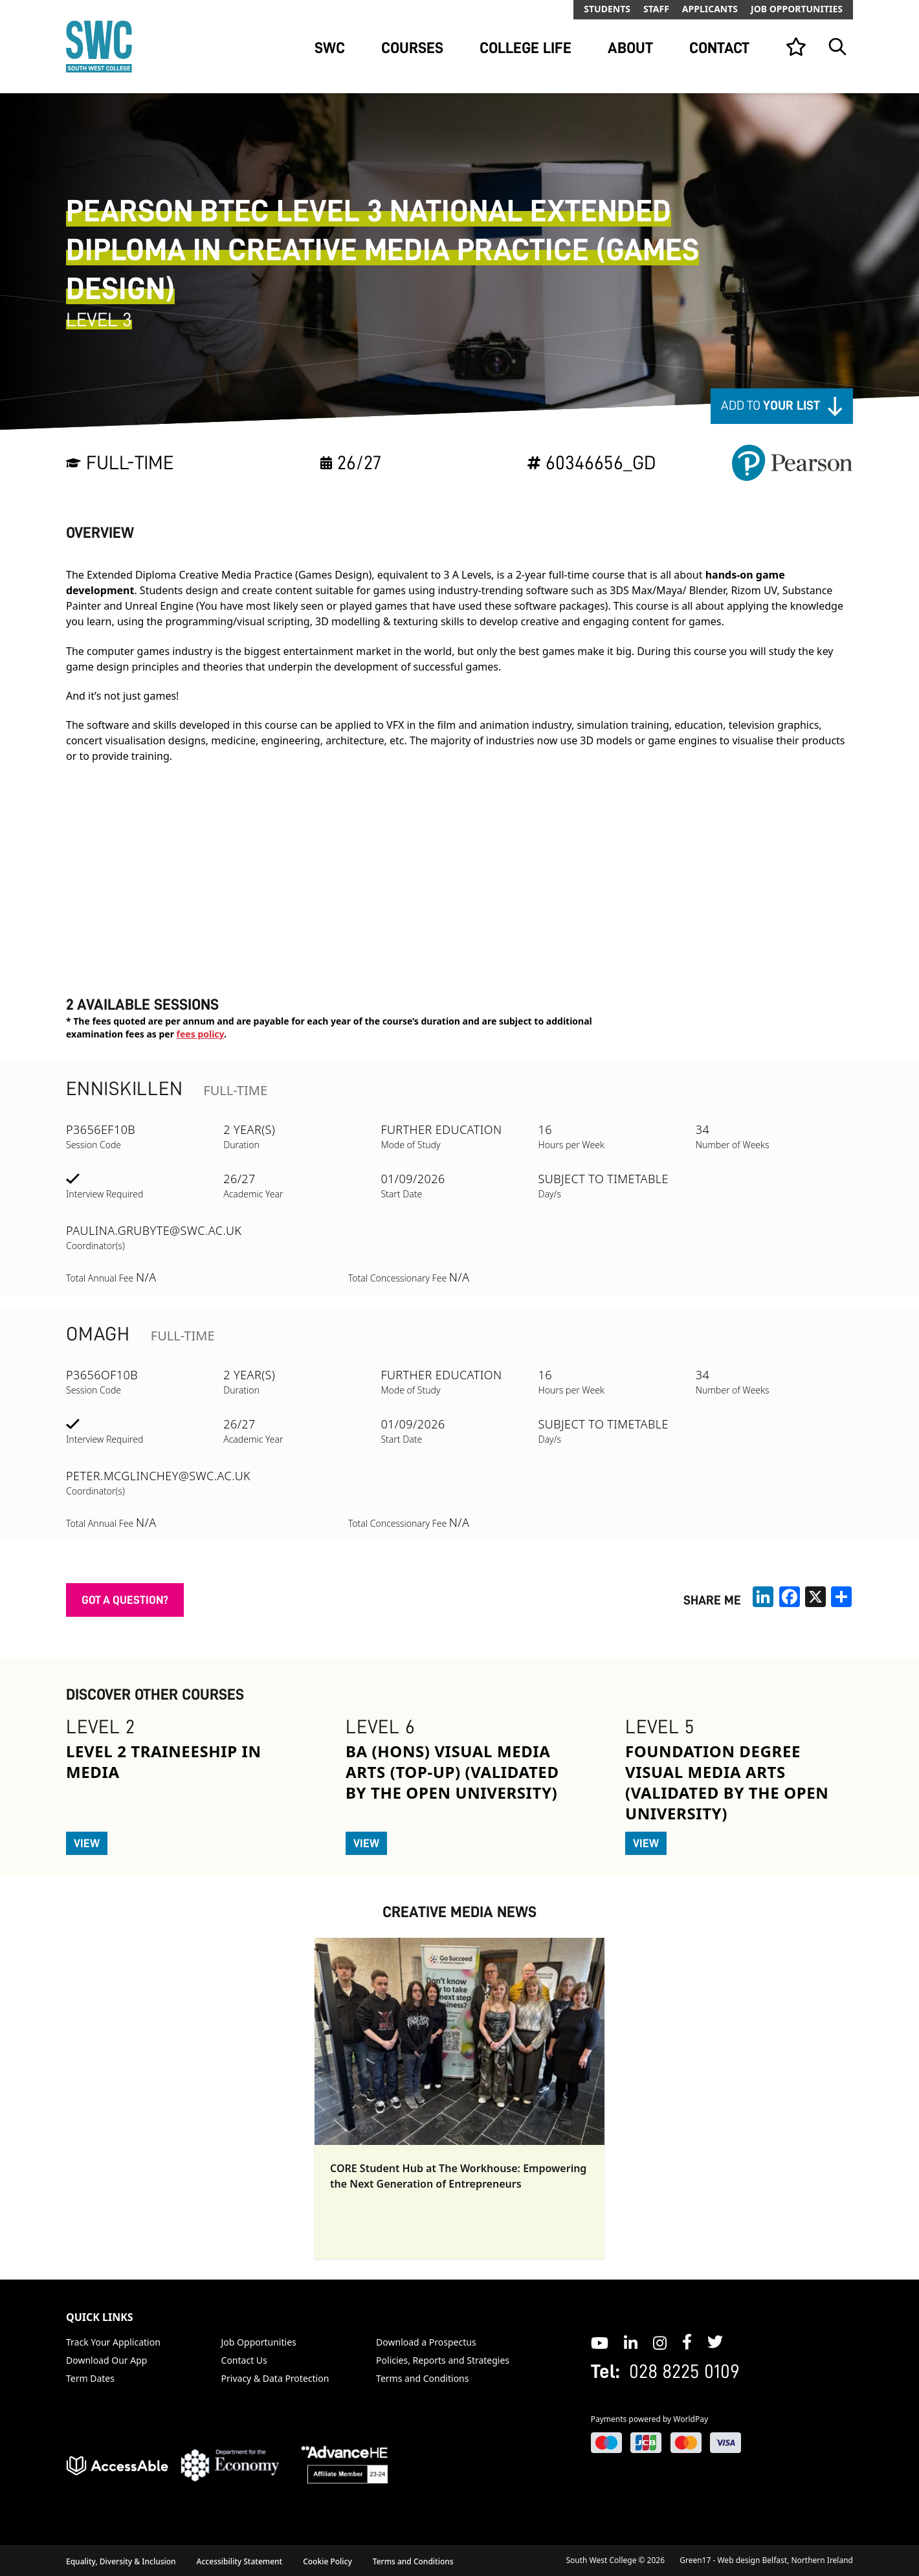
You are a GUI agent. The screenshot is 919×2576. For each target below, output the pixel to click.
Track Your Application (113, 2342)
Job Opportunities (797, 9)
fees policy (200, 1034)
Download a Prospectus (426, 2342)
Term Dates (90, 2378)
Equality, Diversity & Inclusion (121, 2561)
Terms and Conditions (422, 2378)
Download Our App (106, 2360)
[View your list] (796, 46)
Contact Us (244, 2360)
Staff (656, 9)
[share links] (841, 1596)
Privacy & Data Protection (275, 2378)
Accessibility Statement (240, 2561)
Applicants (710, 9)
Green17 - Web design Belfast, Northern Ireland (766, 2560)
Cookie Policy (327, 2561)
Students (607, 9)
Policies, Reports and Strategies (442, 2360)
